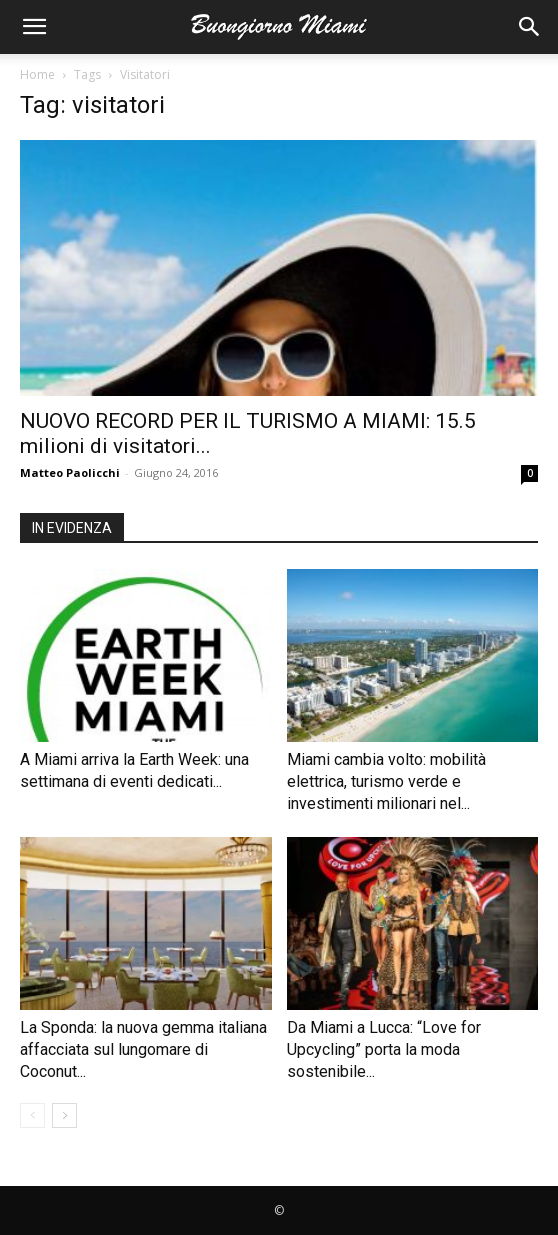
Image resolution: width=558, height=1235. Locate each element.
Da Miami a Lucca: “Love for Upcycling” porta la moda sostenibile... (384, 1049)
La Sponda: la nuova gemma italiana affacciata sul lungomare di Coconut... (143, 1049)
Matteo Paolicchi (70, 472)
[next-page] (64, 1115)
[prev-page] (32, 1115)
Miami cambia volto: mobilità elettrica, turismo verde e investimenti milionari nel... (386, 781)
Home (37, 74)
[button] (34, 27)
